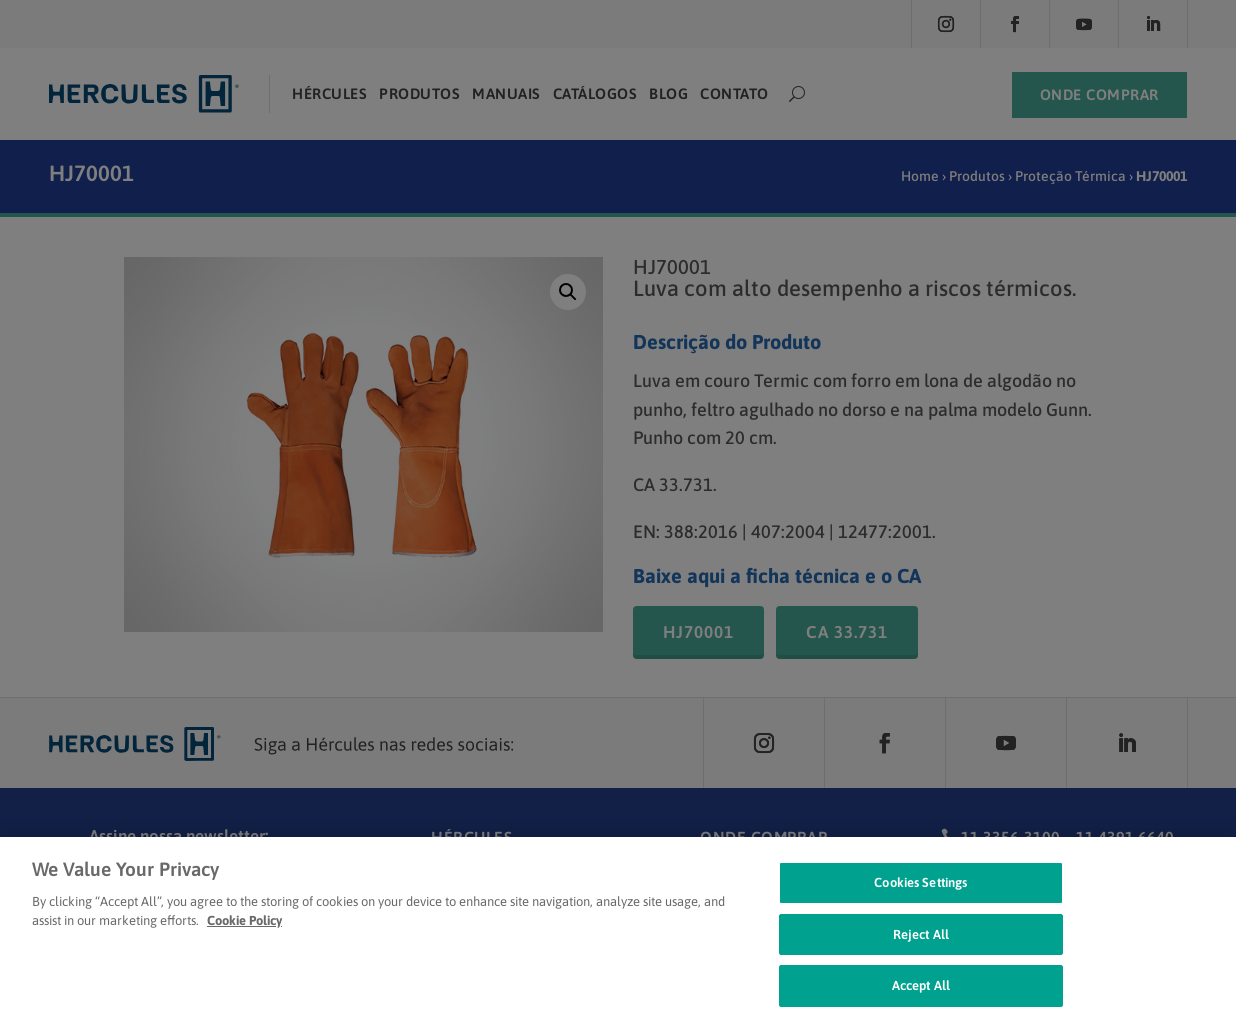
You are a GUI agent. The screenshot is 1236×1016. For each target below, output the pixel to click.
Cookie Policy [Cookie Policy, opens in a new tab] (244, 934)
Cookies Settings (920, 896)
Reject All (921, 947)
